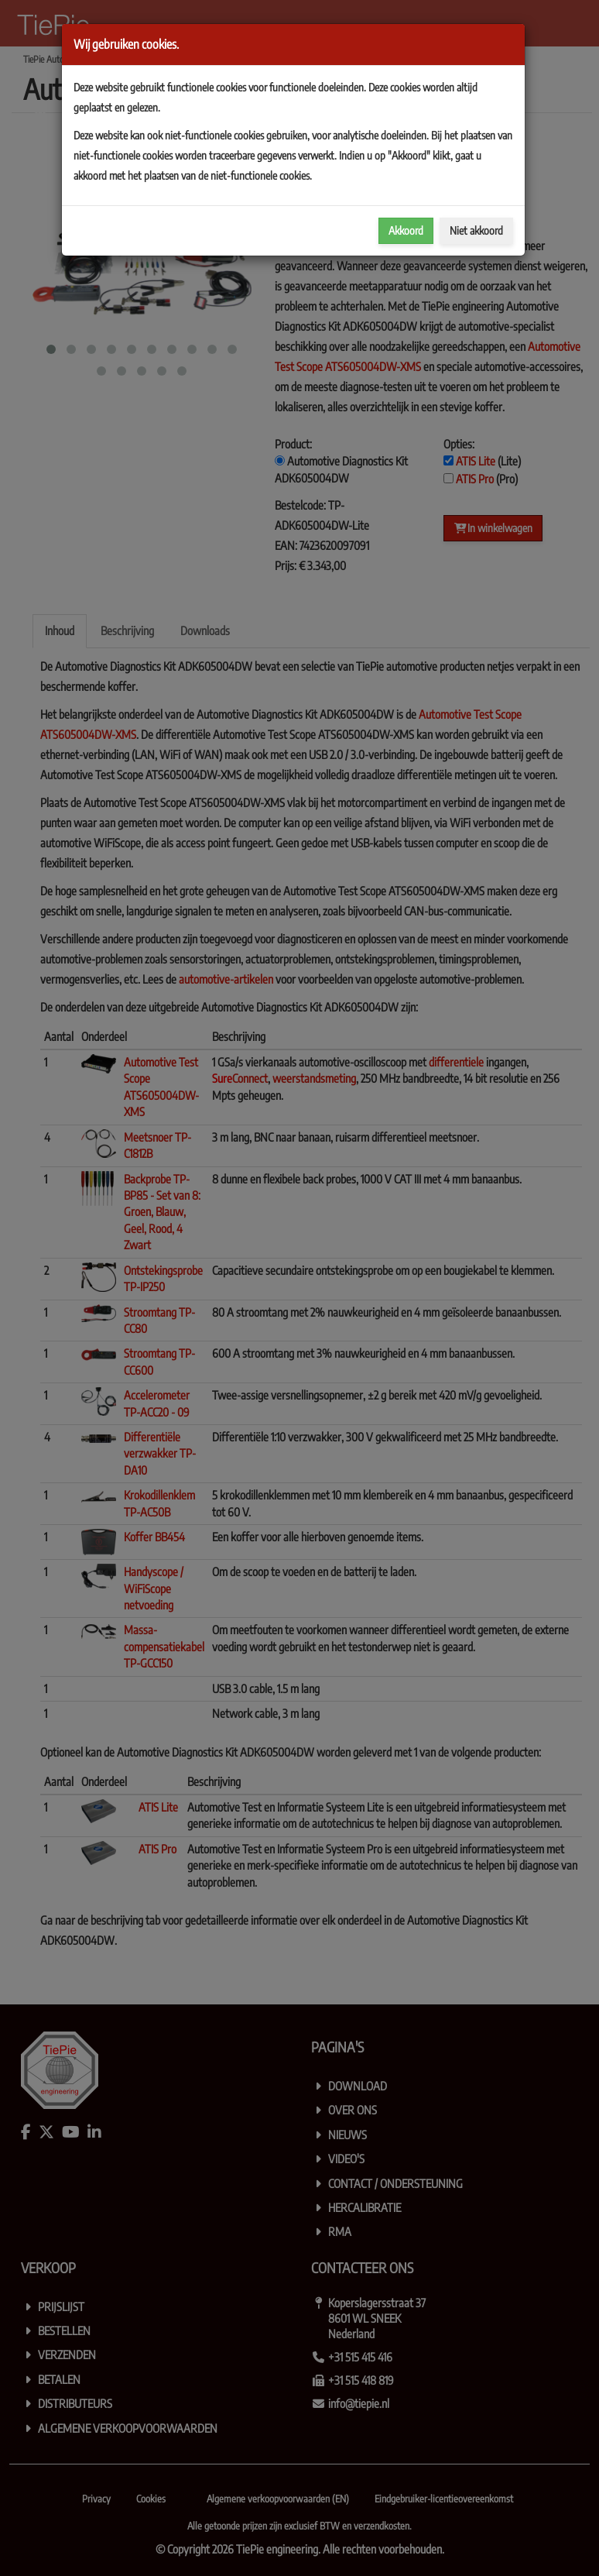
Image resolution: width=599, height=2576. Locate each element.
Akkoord (405, 230)
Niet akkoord (476, 230)
